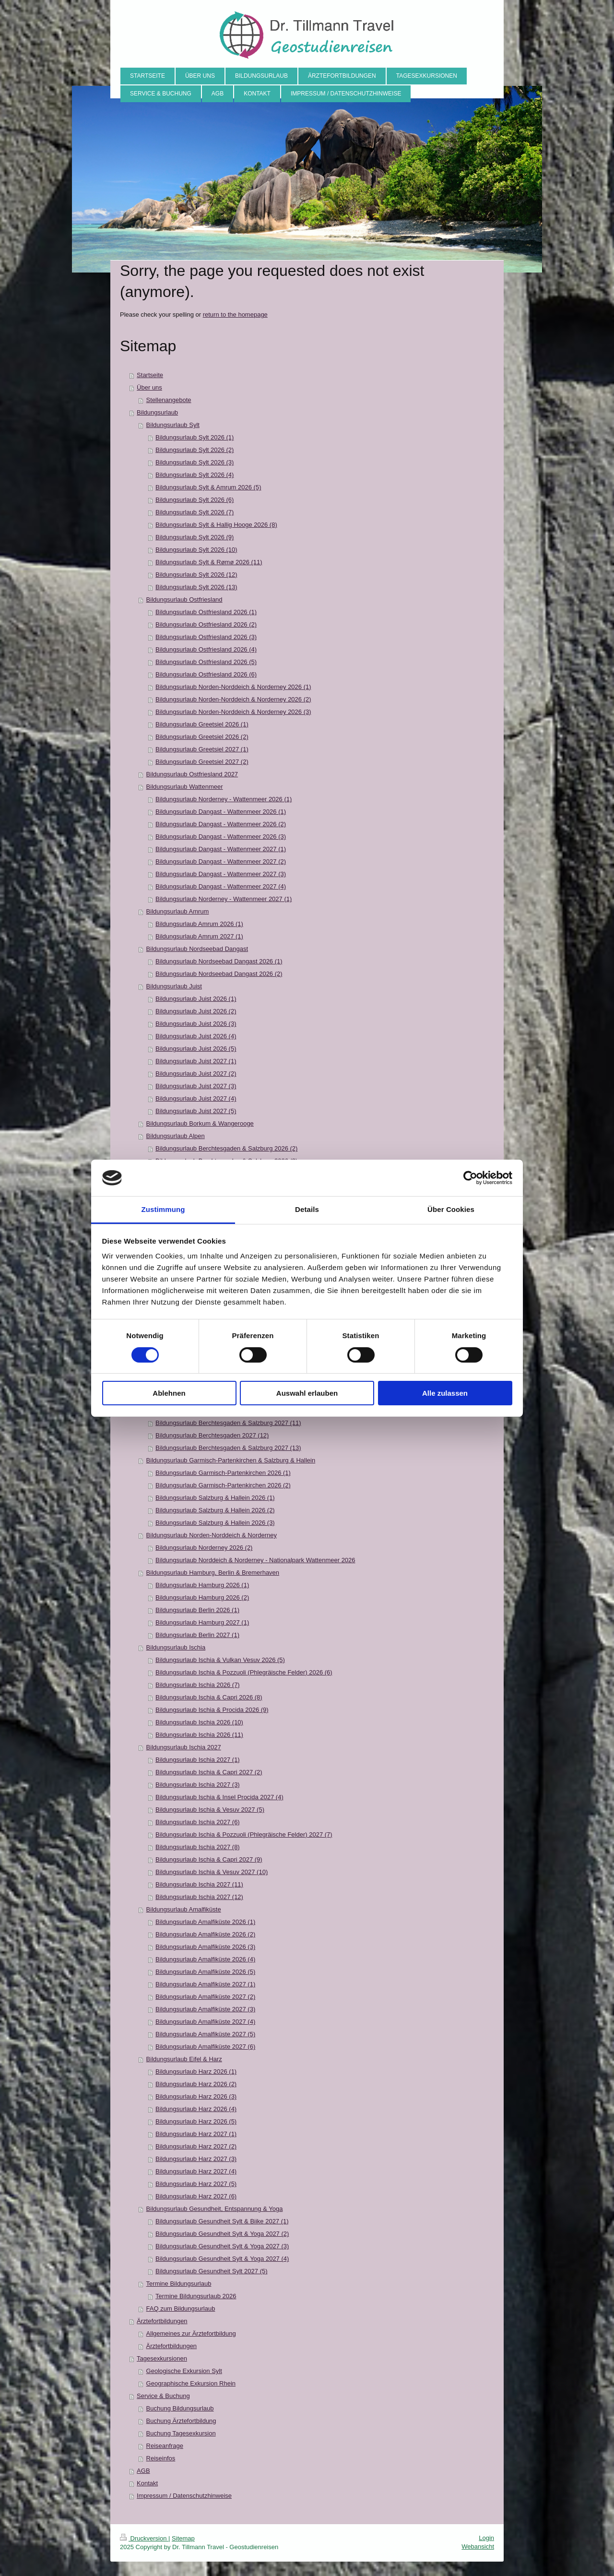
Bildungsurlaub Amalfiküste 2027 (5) (205, 2034)
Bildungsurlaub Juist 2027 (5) (195, 1111)
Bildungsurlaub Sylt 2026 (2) (194, 449)
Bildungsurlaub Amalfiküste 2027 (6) (205, 2046)
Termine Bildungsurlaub (179, 2283)
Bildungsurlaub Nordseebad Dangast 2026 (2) (219, 973)
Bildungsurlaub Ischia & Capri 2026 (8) (208, 1697)
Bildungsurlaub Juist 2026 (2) (195, 1011)
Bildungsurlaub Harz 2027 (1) (195, 2133)
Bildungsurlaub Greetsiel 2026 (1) (201, 724)
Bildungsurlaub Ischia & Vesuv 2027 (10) (211, 1872)
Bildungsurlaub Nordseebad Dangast (197, 948)
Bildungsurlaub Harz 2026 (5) (195, 2121)
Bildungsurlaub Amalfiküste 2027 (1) (205, 1984)
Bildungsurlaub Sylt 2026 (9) (194, 537)
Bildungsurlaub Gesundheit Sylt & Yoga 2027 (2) (222, 2233)
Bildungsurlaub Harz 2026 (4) (195, 2109)
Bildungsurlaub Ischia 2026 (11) (199, 1734)
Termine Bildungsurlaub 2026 (195, 2296)
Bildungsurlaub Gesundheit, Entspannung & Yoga (214, 2208)
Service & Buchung (163, 2395)
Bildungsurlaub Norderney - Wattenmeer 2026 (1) (223, 799)
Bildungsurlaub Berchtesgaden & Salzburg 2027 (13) (228, 1447)
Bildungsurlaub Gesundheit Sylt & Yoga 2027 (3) (222, 2246)
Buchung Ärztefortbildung (181, 2420)
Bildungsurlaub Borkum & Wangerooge (200, 1123)
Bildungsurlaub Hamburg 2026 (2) (202, 1597)
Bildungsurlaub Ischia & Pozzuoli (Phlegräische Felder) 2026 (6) (243, 1672)
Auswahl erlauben (307, 1393)
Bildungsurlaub (157, 412)
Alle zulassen (445, 1393)
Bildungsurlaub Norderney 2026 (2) (203, 1547)
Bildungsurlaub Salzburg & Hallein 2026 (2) (215, 1510)
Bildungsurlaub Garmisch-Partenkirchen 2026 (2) (223, 1485)
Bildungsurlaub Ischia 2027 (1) (197, 1759)
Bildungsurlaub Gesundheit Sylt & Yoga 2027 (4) (222, 2258)
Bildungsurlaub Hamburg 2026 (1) (202, 1585)
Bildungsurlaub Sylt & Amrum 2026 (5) (208, 487)
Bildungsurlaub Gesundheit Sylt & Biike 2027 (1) (222, 2221)
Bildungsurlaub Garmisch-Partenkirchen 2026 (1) (223, 1472)
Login (486, 2537)
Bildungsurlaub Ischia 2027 (183, 1747)
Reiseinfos (161, 2458)
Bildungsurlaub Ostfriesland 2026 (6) (206, 674)
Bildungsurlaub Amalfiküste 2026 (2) (205, 1934)
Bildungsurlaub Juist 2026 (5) (195, 1048)
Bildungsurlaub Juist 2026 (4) (195, 1036)
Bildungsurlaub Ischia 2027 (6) (197, 1822)
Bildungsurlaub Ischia (176, 1647)
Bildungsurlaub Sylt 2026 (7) (194, 512)
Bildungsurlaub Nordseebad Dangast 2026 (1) (219, 961)
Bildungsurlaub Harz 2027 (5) (195, 2183)
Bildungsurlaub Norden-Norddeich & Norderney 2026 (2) (233, 699)
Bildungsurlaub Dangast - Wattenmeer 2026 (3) (220, 836)
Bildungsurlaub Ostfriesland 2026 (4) (206, 649)
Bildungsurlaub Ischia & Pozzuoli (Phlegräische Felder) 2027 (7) (243, 1834)
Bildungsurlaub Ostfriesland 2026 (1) (206, 612)
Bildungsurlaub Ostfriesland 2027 (192, 774)
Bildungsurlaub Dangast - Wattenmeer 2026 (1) (220, 811)
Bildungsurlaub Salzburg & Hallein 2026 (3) (215, 1522)
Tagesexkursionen (162, 2358)
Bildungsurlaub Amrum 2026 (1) (199, 923)
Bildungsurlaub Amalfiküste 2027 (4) (205, 2021)
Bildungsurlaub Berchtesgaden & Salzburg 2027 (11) (228, 1422)
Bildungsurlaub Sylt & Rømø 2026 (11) (208, 562)
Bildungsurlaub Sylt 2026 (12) (196, 574)
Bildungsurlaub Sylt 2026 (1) (194, 437)
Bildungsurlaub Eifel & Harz (184, 2059)
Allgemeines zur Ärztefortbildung (191, 2333)
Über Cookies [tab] (450, 1209)
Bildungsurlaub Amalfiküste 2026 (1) (205, 1921)
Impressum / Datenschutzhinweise (184, 2495)
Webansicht (477, 2546)
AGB (143, 2470)
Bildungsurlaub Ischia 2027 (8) (197, 1847)
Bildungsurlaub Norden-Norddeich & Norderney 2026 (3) (233, 711)
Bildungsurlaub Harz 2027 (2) (195, 2146)
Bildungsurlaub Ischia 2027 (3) (197, 1784)
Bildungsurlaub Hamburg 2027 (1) (202, 1622)
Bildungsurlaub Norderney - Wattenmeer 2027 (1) (223, 898)
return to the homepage (235, 314)
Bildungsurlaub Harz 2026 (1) (195, 2071)
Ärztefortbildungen (162, 2321)
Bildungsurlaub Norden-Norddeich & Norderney (211, 1535)
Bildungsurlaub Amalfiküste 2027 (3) (205, 2009)
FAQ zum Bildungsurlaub (180, 2308)
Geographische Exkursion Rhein (191, 2383)
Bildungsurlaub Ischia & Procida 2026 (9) (212, 1709)
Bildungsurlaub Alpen (175, 1136)
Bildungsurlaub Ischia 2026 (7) (197, 1684)
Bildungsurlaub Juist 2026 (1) (195, 998)
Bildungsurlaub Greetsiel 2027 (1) (201, 749)
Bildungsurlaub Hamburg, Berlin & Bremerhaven (212, 1572)
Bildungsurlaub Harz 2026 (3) (195, 2096)
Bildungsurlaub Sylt (173, 424)
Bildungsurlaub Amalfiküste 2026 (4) (205, 1959)
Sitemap (183, 2538)
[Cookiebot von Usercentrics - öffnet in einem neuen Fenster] (470, 1178)
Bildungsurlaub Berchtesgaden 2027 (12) (212, 1435)
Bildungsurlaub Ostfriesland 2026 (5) (206, 661)
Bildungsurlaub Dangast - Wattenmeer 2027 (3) (220, 874)
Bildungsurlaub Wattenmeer (184, 786)
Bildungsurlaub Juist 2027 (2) (195, 1073)
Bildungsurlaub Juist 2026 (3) (195, 1023)
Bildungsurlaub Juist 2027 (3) (195, 1086)
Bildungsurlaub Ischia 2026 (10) (199, 1722)
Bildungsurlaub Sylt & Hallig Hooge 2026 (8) (216, 524)
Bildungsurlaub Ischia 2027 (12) (199, 1896)
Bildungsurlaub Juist (174, 986)
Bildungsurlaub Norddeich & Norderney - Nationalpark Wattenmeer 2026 (255, 1560)
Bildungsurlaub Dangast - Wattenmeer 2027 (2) (220, 861)
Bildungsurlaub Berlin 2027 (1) (197, 1634)
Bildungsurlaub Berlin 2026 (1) (197, 1610)
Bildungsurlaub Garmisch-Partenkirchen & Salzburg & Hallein (231, 1460)
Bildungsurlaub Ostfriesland (184, 599)
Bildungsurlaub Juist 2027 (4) (195, 1098)
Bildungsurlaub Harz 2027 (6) (195, 2196)
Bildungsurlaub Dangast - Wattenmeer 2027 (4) (220, 886)
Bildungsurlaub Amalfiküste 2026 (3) (205, 1946)
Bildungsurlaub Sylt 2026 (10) (196, 549)
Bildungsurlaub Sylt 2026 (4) (194, 474)
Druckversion (144, 2538)
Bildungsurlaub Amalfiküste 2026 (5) (205, 1971)
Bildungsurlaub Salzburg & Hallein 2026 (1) (215, 1497)
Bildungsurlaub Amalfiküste (183, 1909)
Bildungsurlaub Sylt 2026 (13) (196, 587)
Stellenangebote (168, 400)
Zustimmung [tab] (163, 1209)
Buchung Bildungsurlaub (180, 2408)
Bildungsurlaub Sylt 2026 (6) (194, 499)
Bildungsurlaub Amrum (177, 911)
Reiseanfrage (164, 2445)
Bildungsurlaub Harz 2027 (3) (195, 2158)
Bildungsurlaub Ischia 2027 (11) (199, 1884)
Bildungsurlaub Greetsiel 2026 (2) (201, 736)
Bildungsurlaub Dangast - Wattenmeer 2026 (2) (220, 824)
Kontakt (147, 2483)
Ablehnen (169, 1393)
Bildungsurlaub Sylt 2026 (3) (194, 462)
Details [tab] (307, 1209)
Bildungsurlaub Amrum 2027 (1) (199, 936)
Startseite (150, 375)
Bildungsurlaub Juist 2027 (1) (195, 1061)
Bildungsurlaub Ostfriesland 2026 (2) (206, 624)
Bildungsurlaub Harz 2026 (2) (195, 2084)
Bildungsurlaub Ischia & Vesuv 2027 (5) (209, 1809)
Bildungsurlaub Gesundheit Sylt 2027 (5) (211, 2271)
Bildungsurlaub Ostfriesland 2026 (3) (206, 637)
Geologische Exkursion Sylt (184, 2370)
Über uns (149, 387)
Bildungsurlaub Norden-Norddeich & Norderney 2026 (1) (233, 686)
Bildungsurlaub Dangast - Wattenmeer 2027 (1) (220, 849)
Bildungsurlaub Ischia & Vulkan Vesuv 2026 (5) (220, 1659)
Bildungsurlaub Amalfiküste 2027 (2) (205, 1996)
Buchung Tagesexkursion (181, 2433)
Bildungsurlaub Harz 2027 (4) (195, 2171)
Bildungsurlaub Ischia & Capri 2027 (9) (208, 1859)
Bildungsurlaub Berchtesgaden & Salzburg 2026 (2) (226, 1148)
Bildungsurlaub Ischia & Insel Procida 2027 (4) (219, 1797)
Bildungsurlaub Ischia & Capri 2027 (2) (208, 1772)
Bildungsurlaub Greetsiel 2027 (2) (201, 761)
